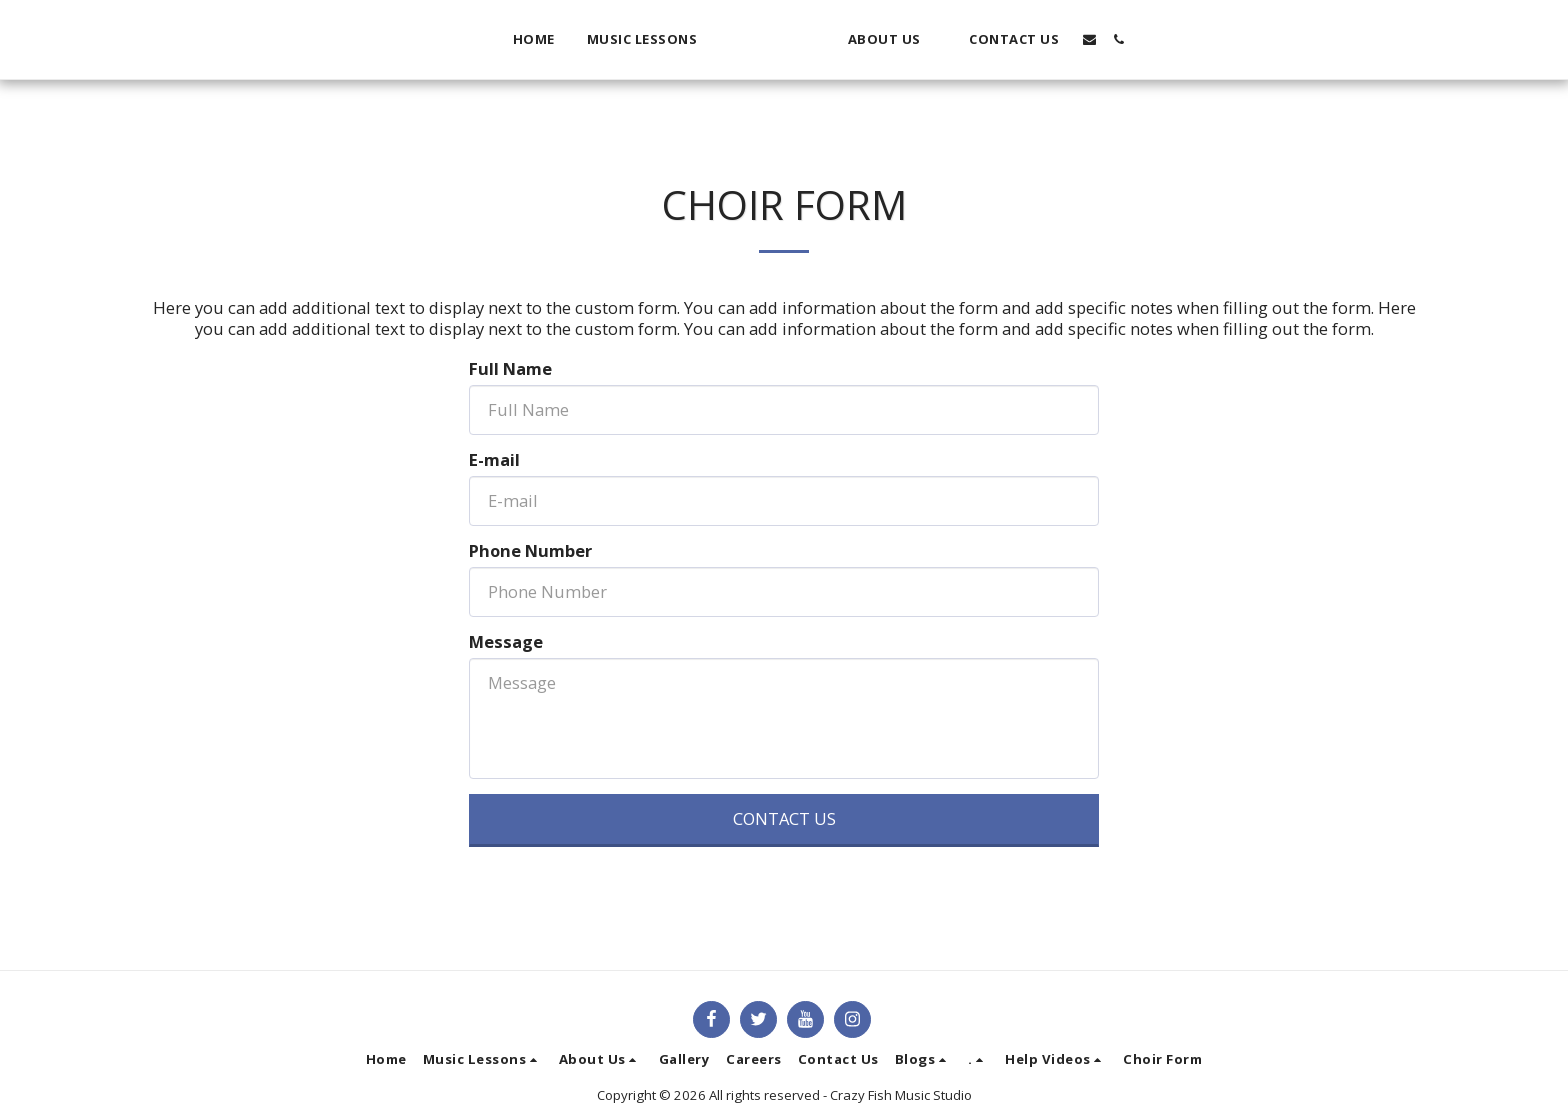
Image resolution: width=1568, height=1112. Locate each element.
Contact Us (784, 818)
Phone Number (530, 551)
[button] (611, 40)
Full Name (510, 369)
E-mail (494, 460)
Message (506, 642)
